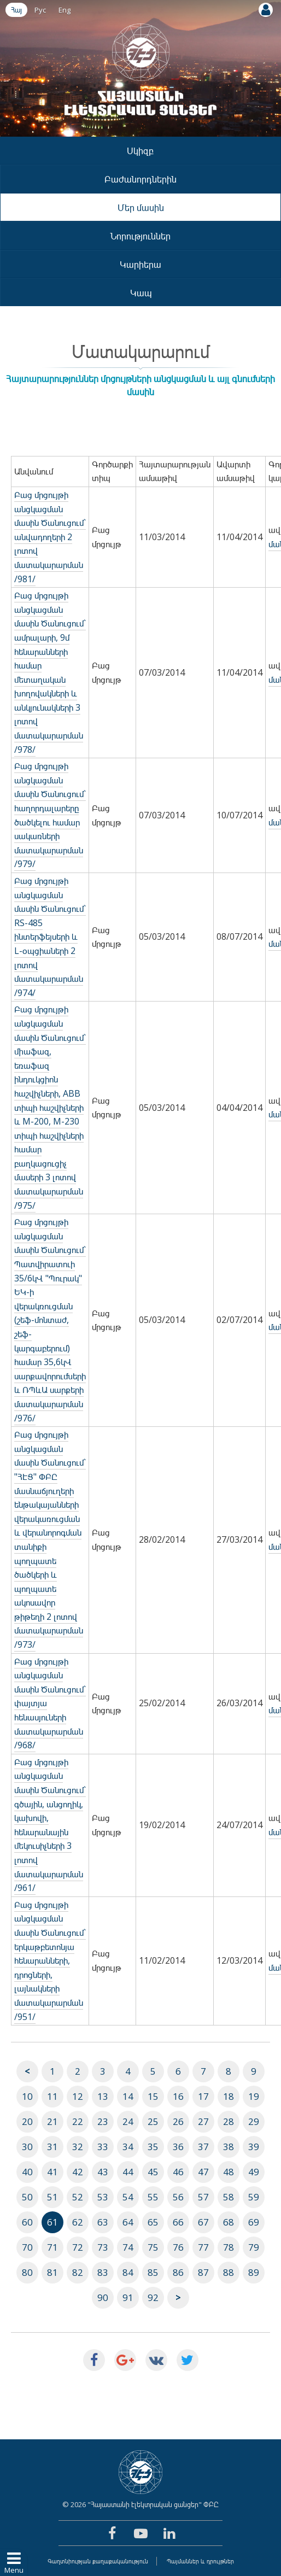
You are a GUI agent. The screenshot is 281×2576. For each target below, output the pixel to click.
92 (153, 2297)
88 (228, 2272)
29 (253, 2121)
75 (153, 2247)
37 (203, 2146)
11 (52, 2096)
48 (228, 2171)
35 (153, 2146)
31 (52, 2146)
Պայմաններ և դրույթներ (200, 2561)
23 (102, 2121)
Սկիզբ (140, 150)
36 (178, 2146)
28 (228, 2121)
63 (102, 2222)
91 (127, 2297)
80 (27, 2272)
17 (203, 2096)
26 (178, 2121)
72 (77, 2247)
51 (52, 2197)
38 (228, 2146)
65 (153, 2222)
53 (102, 2197)
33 (102, 2146)
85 (153, 2272)
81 (52, 2272)
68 (228, 2222)
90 (102, 2297)
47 (203, 2171)
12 (77, 2096)
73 (102, 2247)
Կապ (141, 292)
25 (153, 2121)
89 (253, 2272)
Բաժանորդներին (140, 179)
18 (228, 2096)
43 (102, 2171)
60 (27, 2222)
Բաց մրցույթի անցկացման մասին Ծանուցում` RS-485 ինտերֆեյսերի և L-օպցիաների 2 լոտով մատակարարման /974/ (50, 937)
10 (27, 2096)
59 (253, 2197)
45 (153, 2171)
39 (253, 2146)
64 (127, 2222)
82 (77, 2272)
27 (203, 2121)
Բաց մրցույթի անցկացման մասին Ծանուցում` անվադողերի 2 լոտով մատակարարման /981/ (50, 537)
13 (102, 2096)
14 (127, 2096)
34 (127, 2146)
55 (153, 2197)
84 (127, 2272)
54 (127, 2197)
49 (253, 2171)
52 (77, 2197)
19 (253, 2096)
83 (102, 2272)
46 (178, 2171)
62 (77, 2222)
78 (228, 2247)
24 (127, 2121)
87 (203, 2272)
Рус (40, 10)
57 (203, 2197)
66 (178, 2222)
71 (52, 2247)
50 (27, 2197)
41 (52, 2171)
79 (253, 2247)
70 (27, 2247)
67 (203, 2222)
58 (228, 2197)
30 (27, 2146)
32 (77, 2146)
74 (127, 2247)
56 (178, 2197)
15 (153, 2096)
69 (253, 2222)
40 (27, 2171)
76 (178, 2247)
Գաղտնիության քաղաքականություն (98, 2561)
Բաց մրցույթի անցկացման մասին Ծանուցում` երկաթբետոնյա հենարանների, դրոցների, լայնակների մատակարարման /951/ (50, 1961)
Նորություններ (140, 236)
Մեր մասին (141, 207)
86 (178, 2272)
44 (127, 2171)
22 (77, 2121)
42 (77, 2171)
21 (52, 2121)
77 (203, 2247)
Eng (64, 10)
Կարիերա (140, 264)
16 (178, 2096)
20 (27, 2121)
